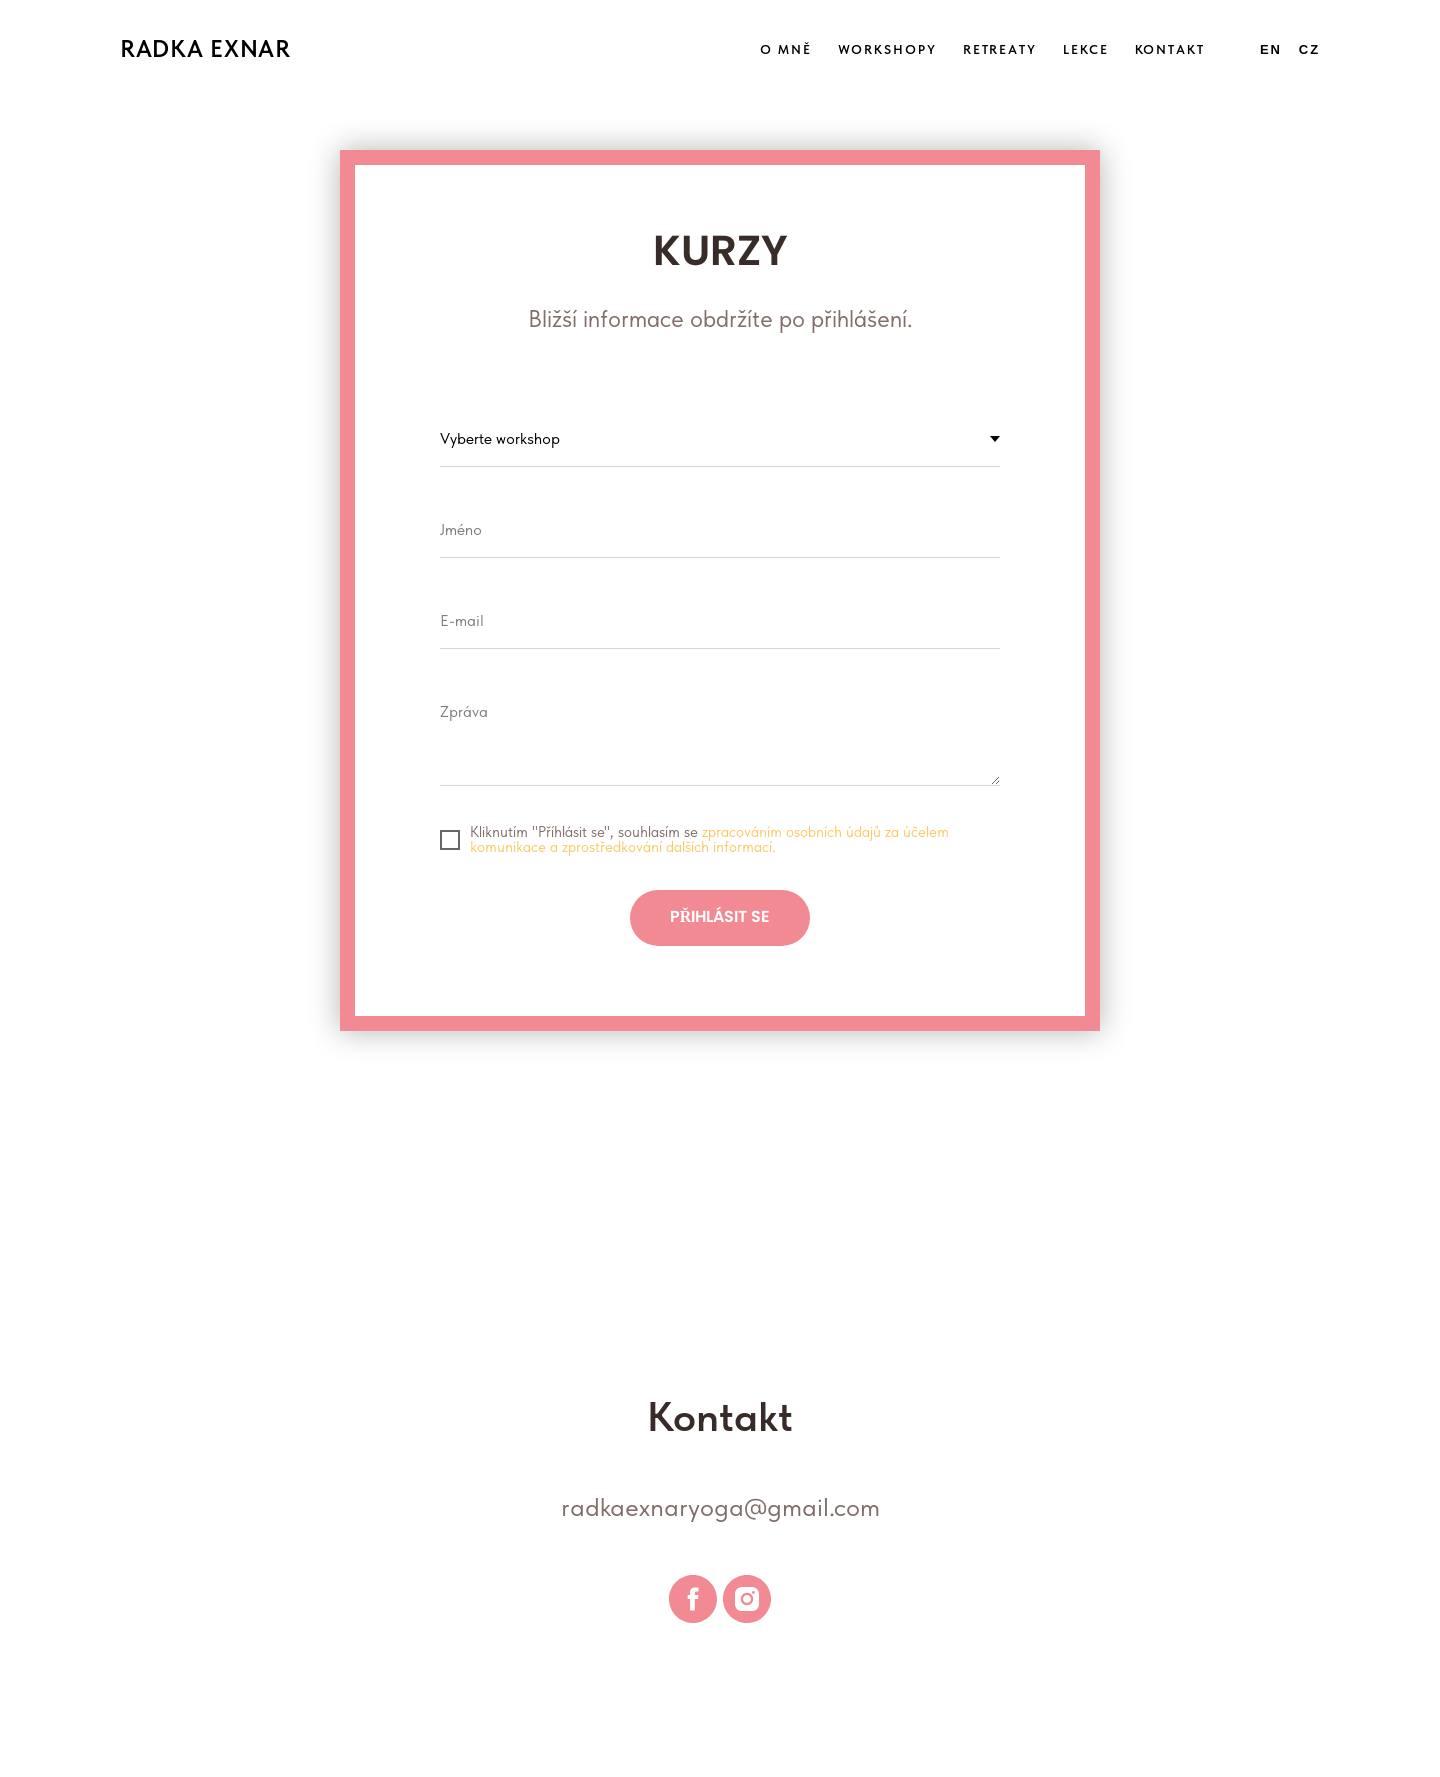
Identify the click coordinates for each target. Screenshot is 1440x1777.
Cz (1309, 49)
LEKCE (1086, 49)
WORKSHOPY (887, 49)
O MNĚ (786, 49)
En (1271, 49)
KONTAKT (1170, 49)
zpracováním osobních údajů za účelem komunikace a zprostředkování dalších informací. (709, 839)
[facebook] (693, 1599)
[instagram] (747, 1599)
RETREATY (1000, 49)
